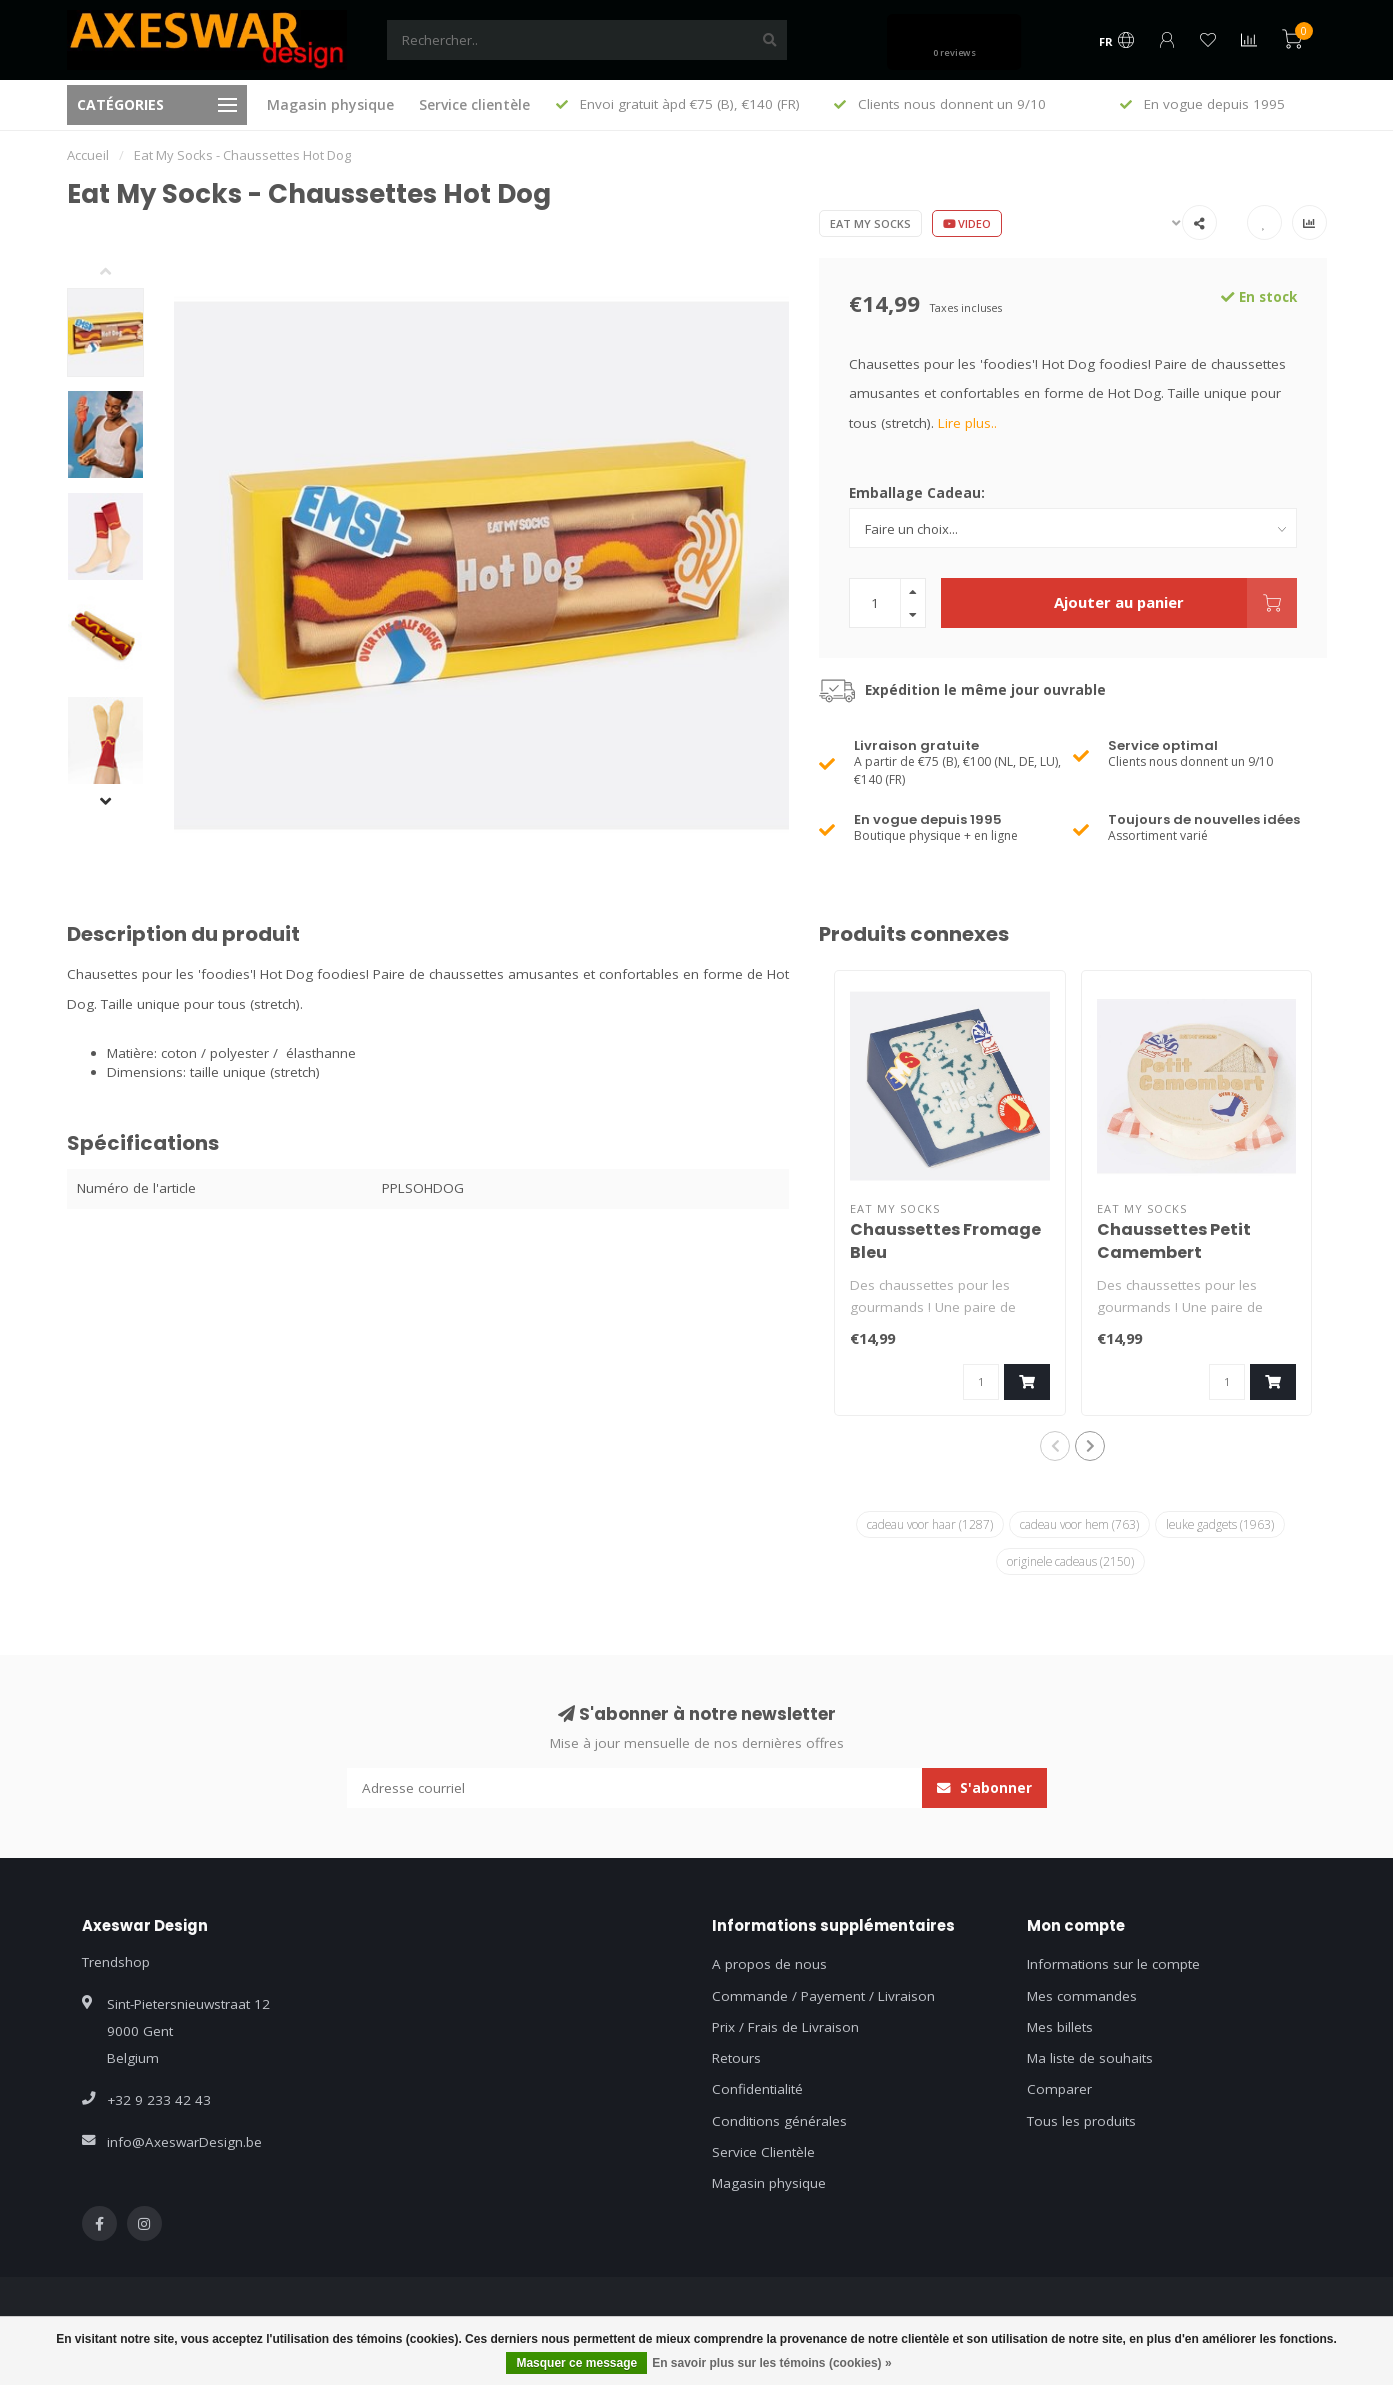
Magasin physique (330, 104)
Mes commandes (1082, 1996)
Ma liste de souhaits (1090, 2058)
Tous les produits (1081, 2121)
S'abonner (984, 1788)
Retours (736, 2058)
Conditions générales (779, 2121)
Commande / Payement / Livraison (823, 1996)
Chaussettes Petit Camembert (1174, 1241)
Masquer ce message (576, 2363)
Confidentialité (757, 2089)
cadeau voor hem (1079, 1524)
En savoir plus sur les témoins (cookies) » (771, 2363)
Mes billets (1060, 2027)
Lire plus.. (967, 423)
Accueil (88, 155)
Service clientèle (474, 104)
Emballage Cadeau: (917, 493)
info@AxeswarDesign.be (184, 2142)
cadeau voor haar (930, 1524)
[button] (121, 273)
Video (967, 223)
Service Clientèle (763, 2152)
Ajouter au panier (1175, 603)
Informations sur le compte (1113, 1964)
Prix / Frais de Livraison (785, 2027)
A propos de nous (769, 1964)
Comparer (1059, 2089)
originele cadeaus (1070, 1561)
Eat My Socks (870, 223)
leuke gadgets (1220, 1524)
